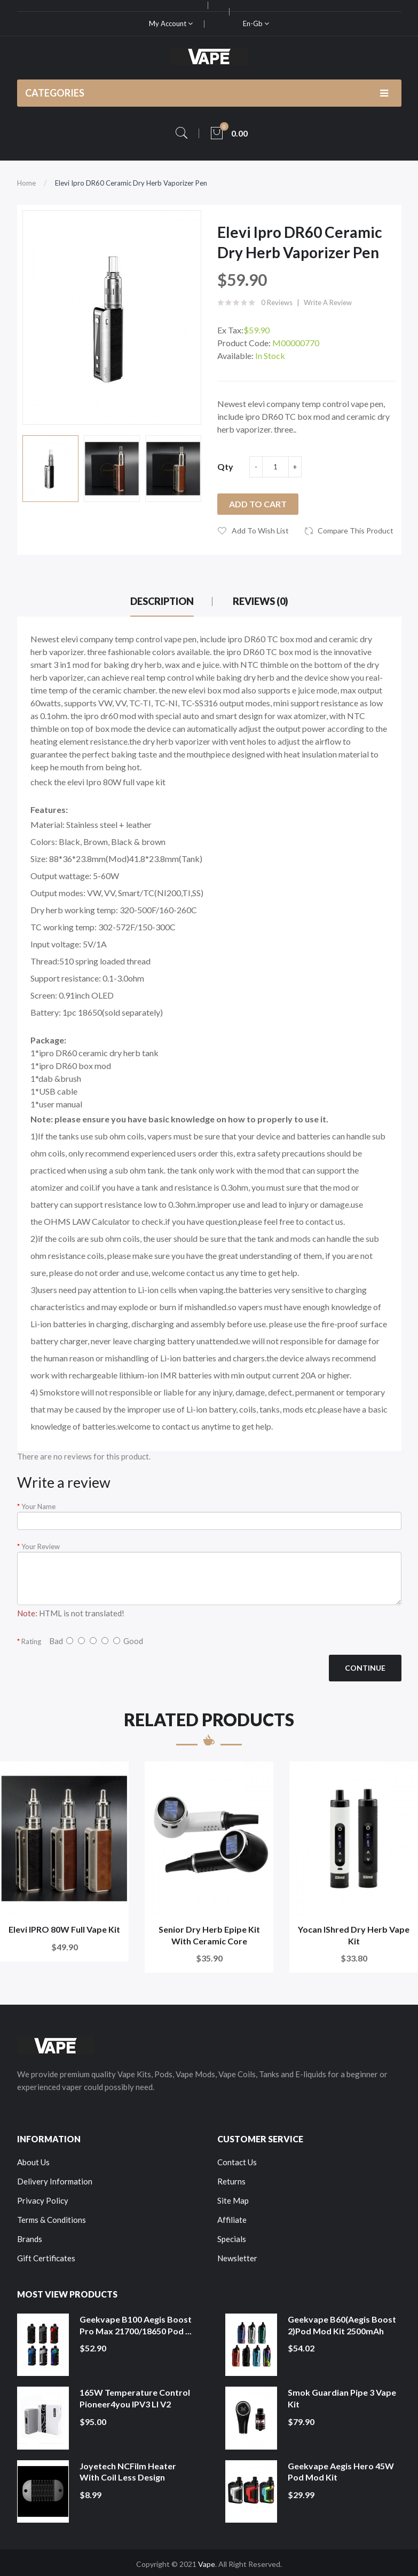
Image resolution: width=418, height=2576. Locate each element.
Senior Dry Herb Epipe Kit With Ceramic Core (209, 1935)
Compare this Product (355, 530)
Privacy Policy (42, 2200)
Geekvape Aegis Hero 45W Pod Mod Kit (341, 2472)
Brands (29, 2239)
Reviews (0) (260, 601)
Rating (31, 1641)
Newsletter (237, 2258)
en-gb (256, 23)
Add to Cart (258, 504)
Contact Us (237, 2162)
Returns (231, 2181)
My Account (171, 23)
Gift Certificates (46, 2258)
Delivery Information (54, 2181)
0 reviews (277, 302)
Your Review (40, 1546)
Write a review (328, 302)
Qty (225, 466)
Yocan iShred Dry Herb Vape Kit (353, 1935)
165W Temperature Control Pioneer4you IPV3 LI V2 (135, 2398)
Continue (365, 1667)
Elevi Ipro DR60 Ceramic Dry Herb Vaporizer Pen (131, 183)
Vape (206, 2564)
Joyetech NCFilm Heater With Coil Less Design (128, 2472)
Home (26, 183)
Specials (231, 2239)
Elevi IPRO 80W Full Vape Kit (64, 1929)
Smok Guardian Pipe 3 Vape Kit (342, 2398)
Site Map (233, 2200)
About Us (33, 2162)
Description (162, 601)
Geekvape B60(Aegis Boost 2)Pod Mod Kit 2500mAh (342, 2325)
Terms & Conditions (51, 2219)
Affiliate (232, 2219)
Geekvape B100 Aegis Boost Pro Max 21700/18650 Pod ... (136, 2325)
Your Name (38, 1506)
